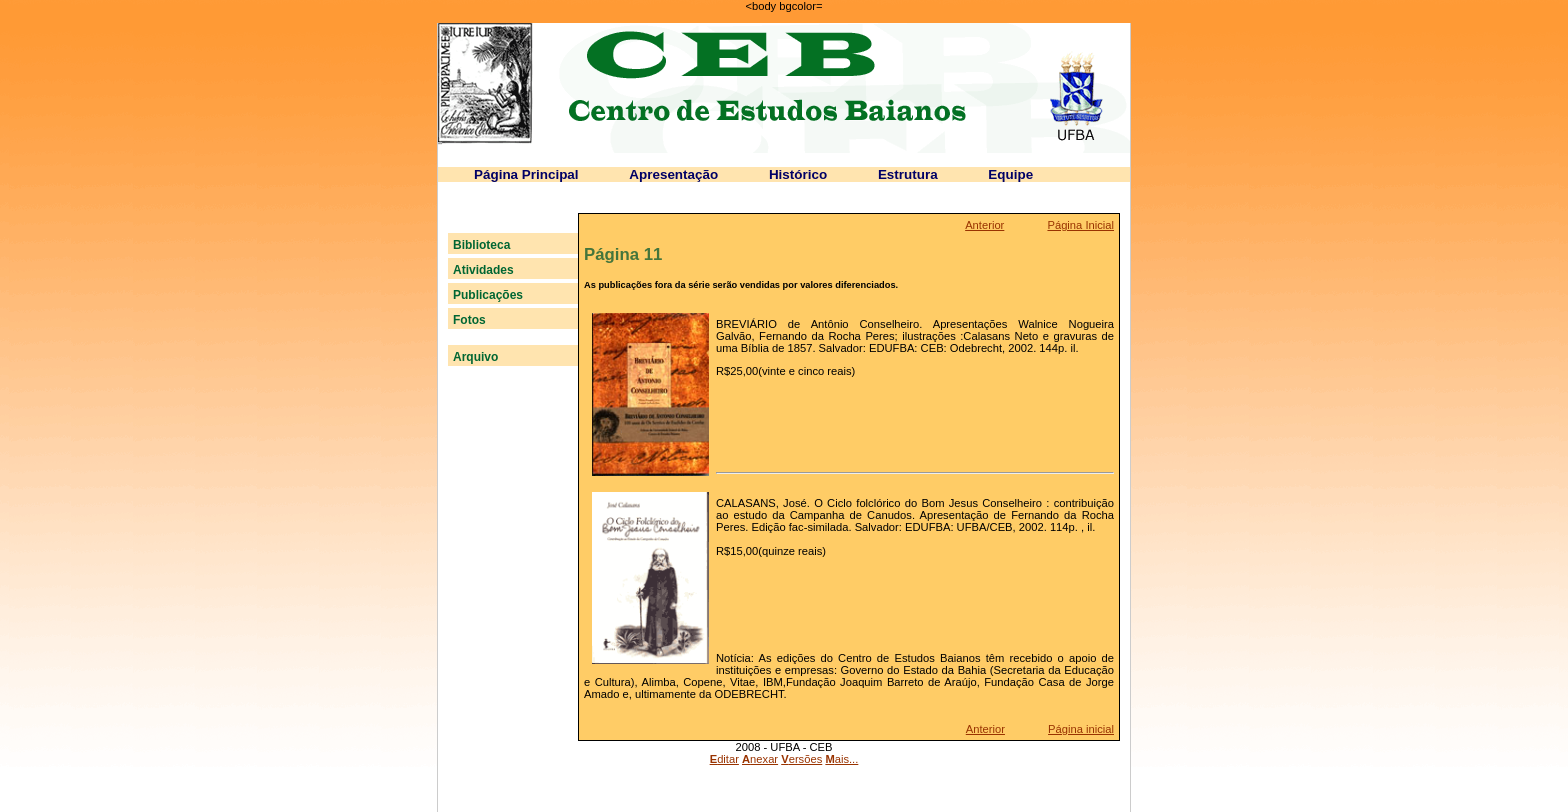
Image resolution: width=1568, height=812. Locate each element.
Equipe (1010, 174)
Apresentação (673, 174)
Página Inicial (1080, 225)
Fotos (469, 320)
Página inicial (1081, 729)
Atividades (483, 270)
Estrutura (908, 174)
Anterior (984, 225)
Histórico (798, 174)
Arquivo (475, 357)
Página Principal (526, 174)
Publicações (488, 295)
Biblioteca (481, 245)
